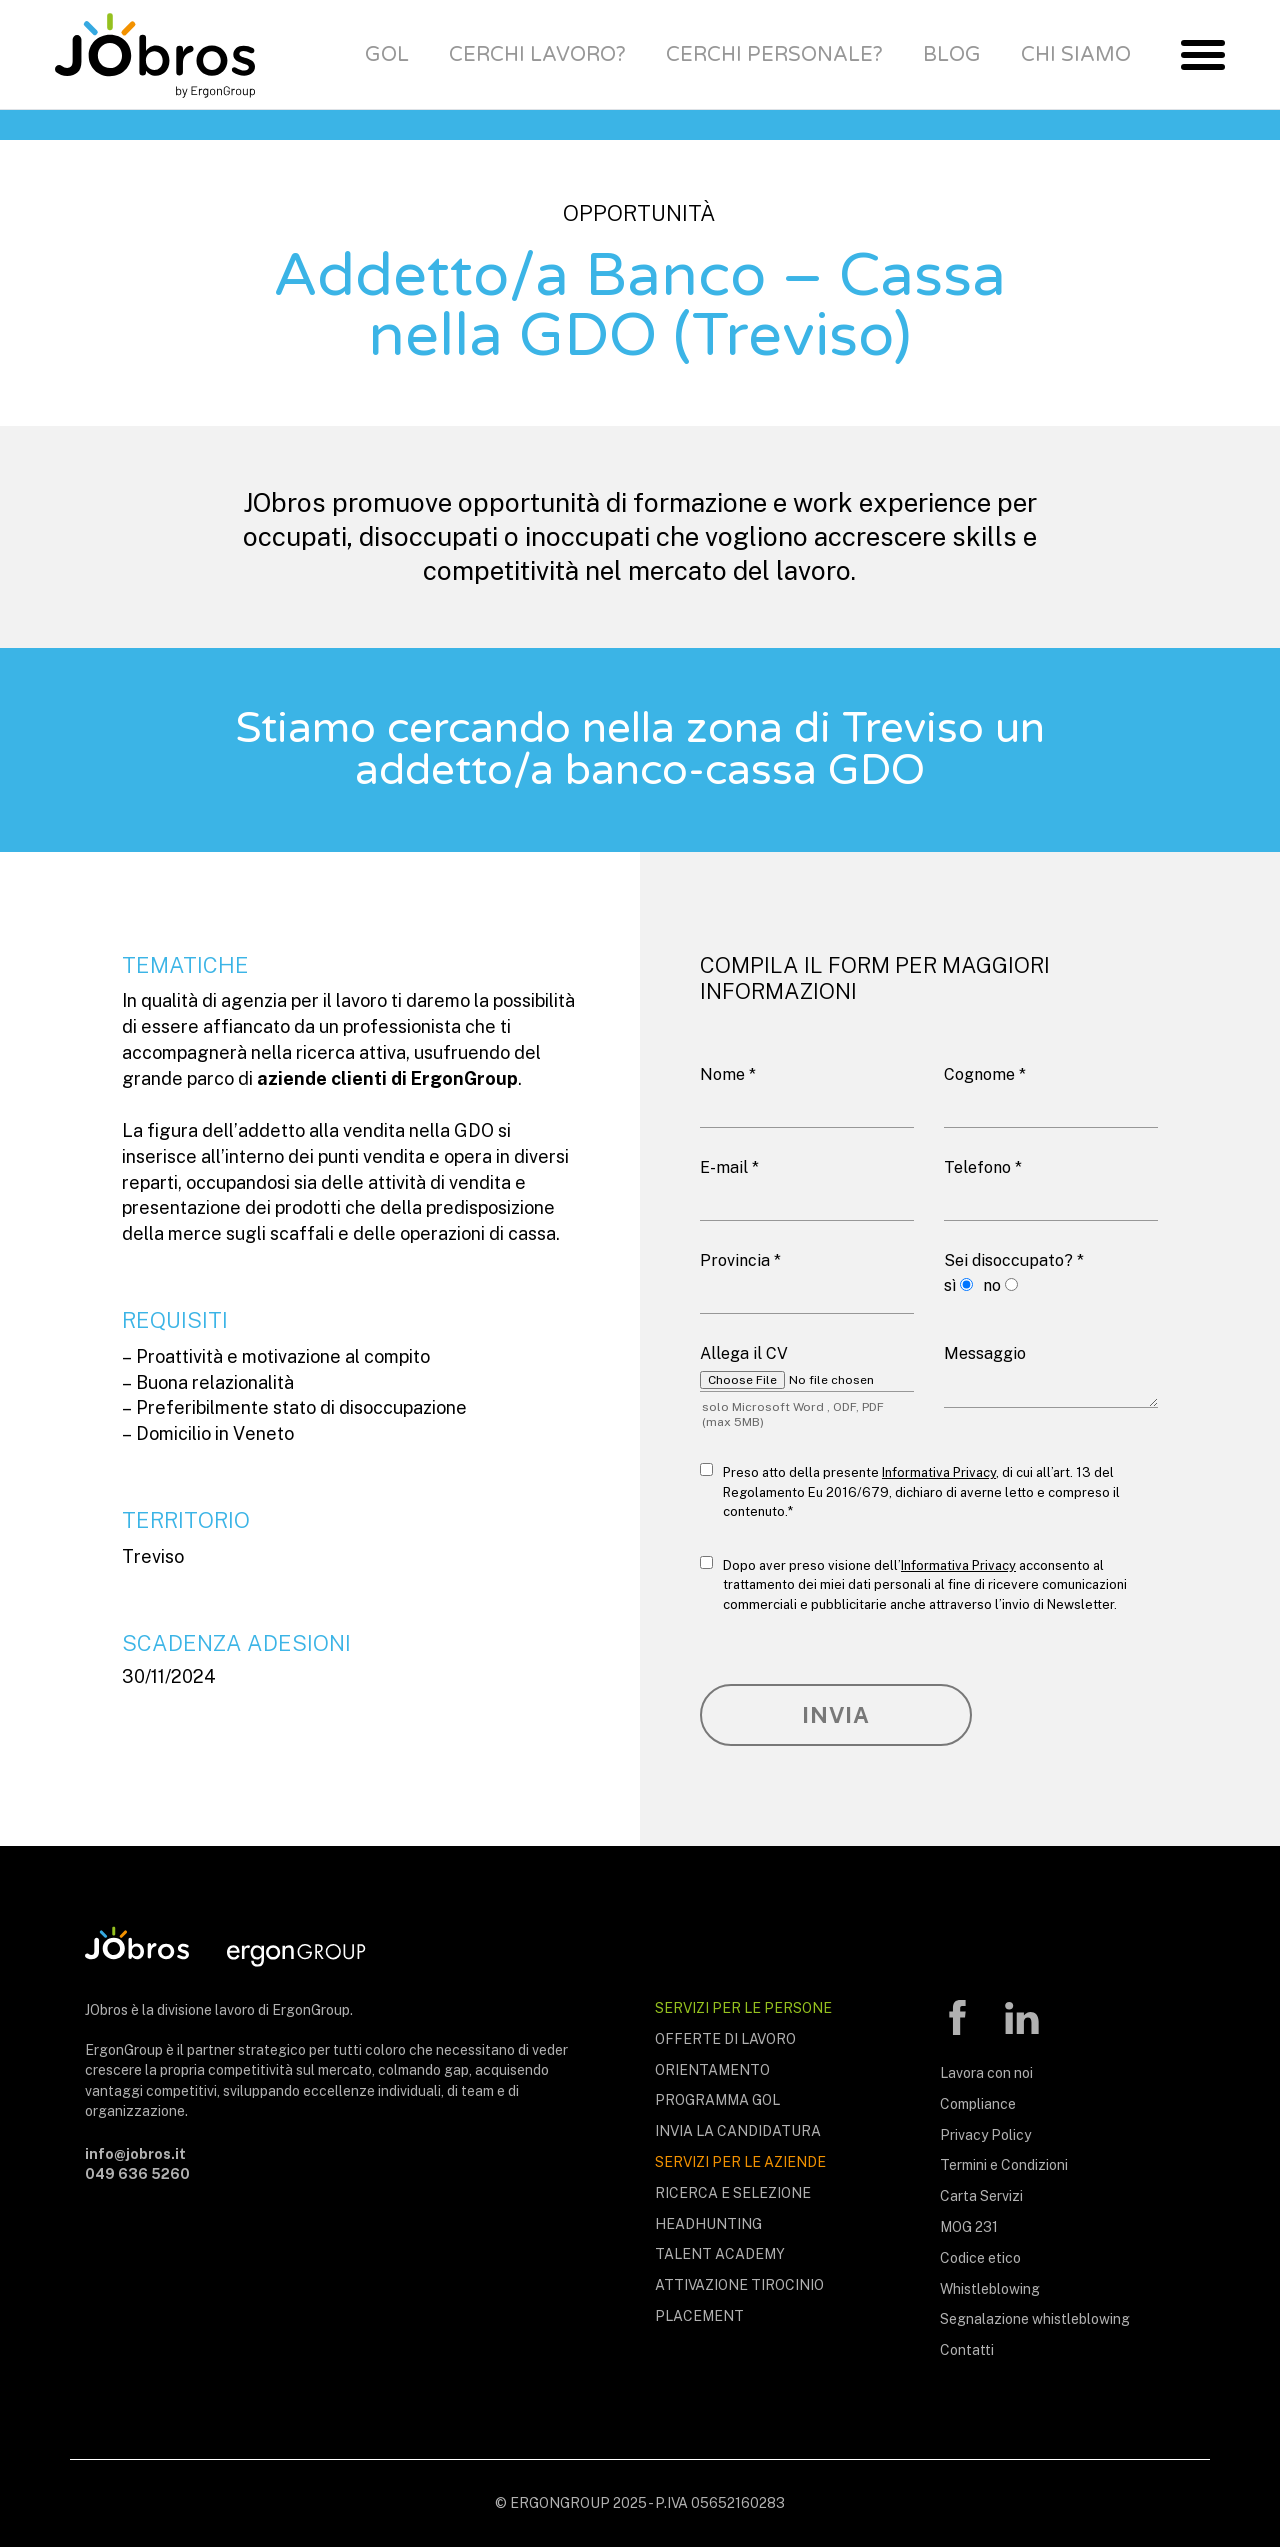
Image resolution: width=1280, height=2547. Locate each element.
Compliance (978, 2104)
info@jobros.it (135, 2154)
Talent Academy (720, 2254)
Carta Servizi (981, 2196)
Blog (952, 55)
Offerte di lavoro (725, 2039)
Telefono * (983, 1167)
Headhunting (708, 2224)
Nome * (728, 1074)
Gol (387, 55)
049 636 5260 (137, 2174)
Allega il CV (744, 1353)
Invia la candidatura (738, 2131)
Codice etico (980, 2258)
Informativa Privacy (939, 1472)
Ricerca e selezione (733, 2193)
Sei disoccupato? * (1014, 1260)
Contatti (967, 2350)
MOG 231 (969, 2227)
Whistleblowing (990, 2289)
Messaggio (985, 1353)
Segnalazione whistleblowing (1035, 2319)
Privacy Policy (985, 2135)
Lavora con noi (986, 2073)
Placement (699, 2316)
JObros (155, 55)
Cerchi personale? (774, 55)
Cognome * (985, 1074)
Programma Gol (717, 2100)
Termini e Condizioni (1004, 2165)
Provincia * (740, 1260)
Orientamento (712, 2070)
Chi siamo (1076, 55)
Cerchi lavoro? (537, 55)
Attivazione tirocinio (739, 2285)
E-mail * (729, 1167)
